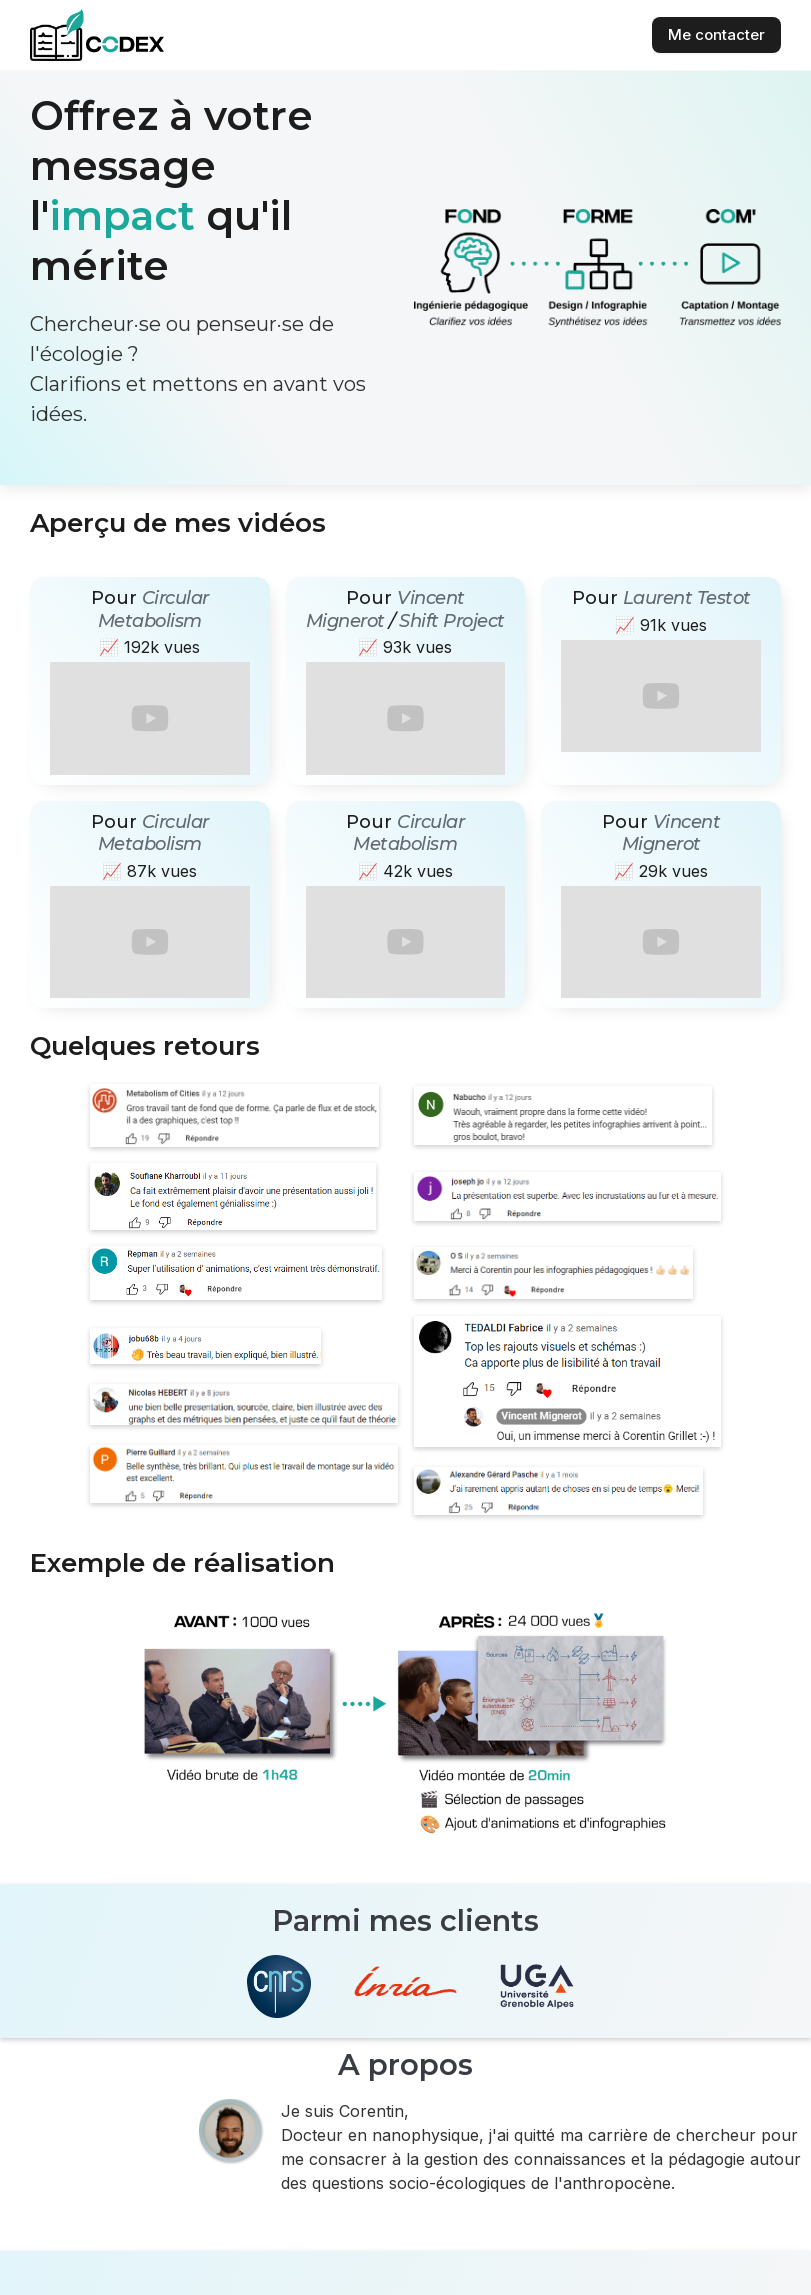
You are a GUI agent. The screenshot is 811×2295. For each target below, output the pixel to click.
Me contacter (716, 34)
